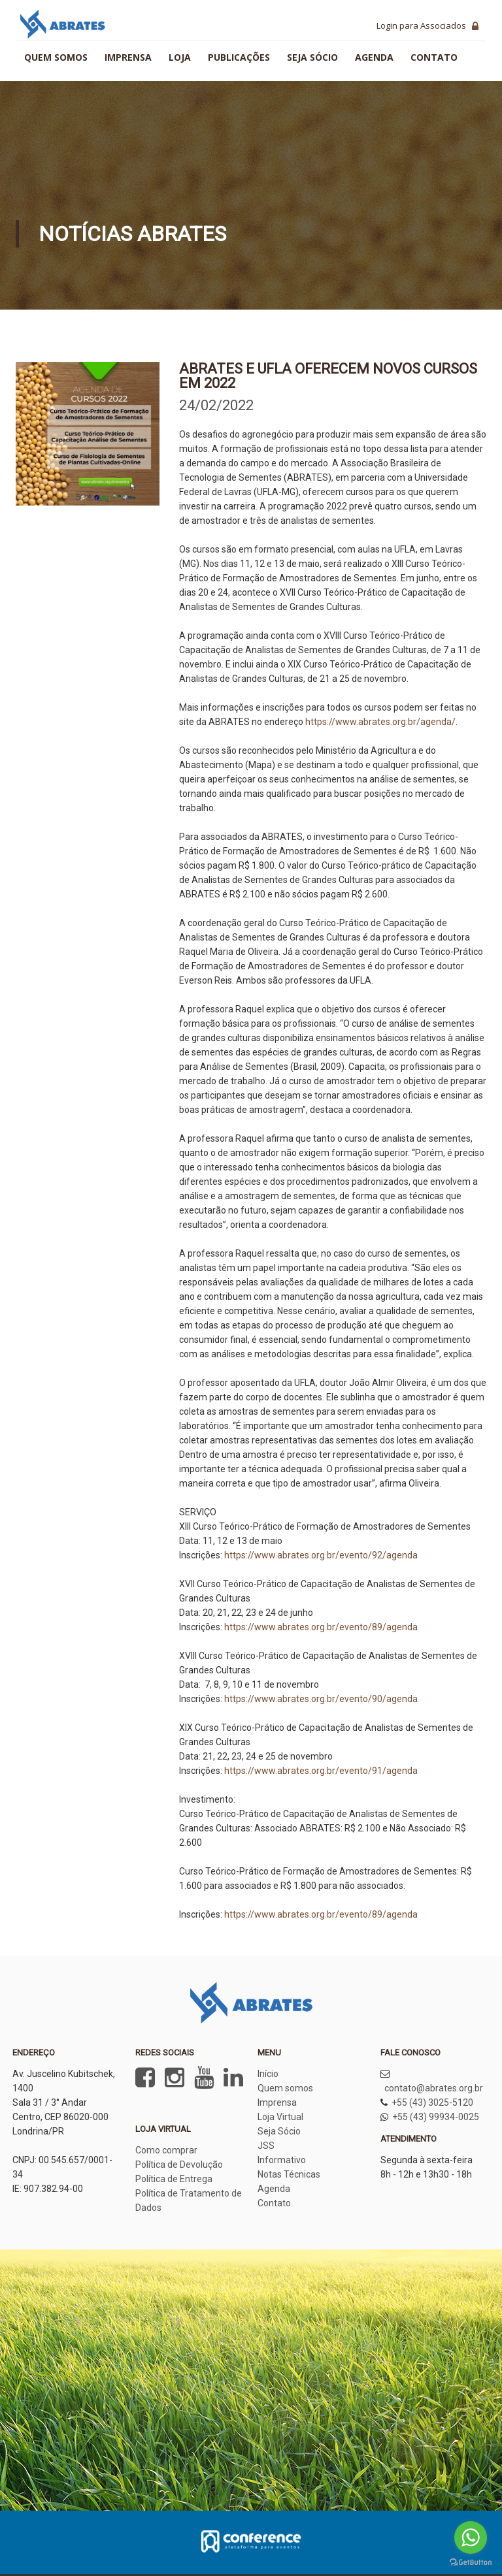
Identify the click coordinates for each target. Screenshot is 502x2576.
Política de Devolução (179, 2164)
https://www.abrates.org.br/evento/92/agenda (321, 1555)
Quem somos (56, 57)
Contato (434, 57)
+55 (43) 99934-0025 (435, 2117)
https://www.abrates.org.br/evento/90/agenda (321, 1699)
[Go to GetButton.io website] (471, 2562)
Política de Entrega (173, 2179)
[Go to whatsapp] (470, 2537)
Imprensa (128, 57)
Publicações (239, 57)
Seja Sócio (279, 2131)
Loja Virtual (280, 2117)
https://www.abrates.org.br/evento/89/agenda (320, 1627)
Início (268, 2074)
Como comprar (166, 2150)
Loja (180, 57)
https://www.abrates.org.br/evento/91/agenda (321, 1770)
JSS (266, 2145)
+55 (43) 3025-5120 (432, 2102)
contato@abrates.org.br (433, 2088)
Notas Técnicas (289, 2174)
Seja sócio (312, 57)
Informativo (282, 2160)
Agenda (374, 57)
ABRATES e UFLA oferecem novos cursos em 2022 (328, 376)
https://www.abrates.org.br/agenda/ (380, 721)
